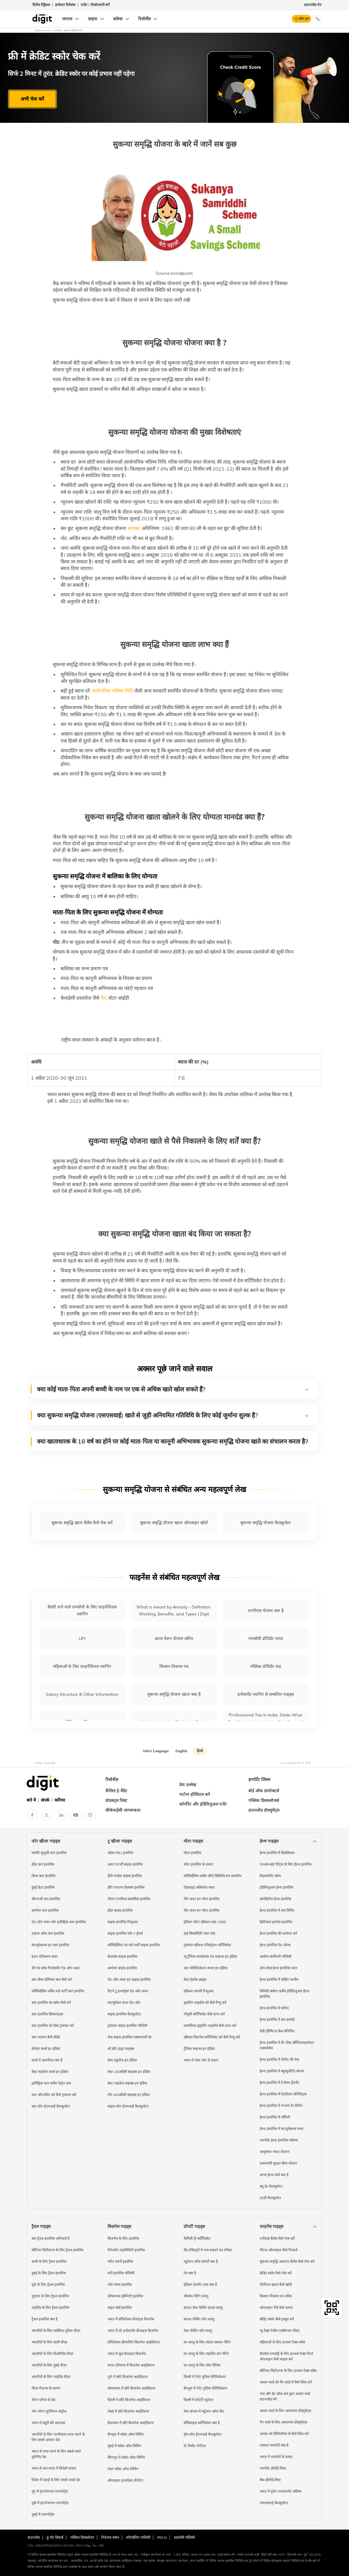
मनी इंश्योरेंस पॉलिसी (121, 2273)
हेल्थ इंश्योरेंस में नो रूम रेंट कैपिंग (281, 2105)
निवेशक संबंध (110, 2537)
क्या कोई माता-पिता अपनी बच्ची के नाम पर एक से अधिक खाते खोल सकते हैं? (173, 1389)
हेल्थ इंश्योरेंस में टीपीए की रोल (279, 2059)
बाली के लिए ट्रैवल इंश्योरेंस (49, 2261)
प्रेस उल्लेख (187, 1784)
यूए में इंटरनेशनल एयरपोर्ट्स (50, 2491)
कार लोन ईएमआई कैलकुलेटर (51, 2106)
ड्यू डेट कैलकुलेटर (271, 2186)
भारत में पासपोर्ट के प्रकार (276, 2456)
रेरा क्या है (190, 2273)
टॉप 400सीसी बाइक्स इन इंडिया (129, 2094)
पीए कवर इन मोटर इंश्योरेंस (201, 1899)
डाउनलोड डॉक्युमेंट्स (263, 1810)
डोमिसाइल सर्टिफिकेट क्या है (202, 2422)
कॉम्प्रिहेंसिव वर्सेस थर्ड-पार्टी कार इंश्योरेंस (58, 1991)
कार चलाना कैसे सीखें (46, 2037)
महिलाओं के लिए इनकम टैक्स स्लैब (282, 2342)
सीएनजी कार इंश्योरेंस (46, 1899)
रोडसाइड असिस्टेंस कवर (199, 1887)
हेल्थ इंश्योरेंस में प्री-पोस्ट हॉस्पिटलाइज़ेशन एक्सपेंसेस (287, 2045)
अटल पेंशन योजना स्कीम (174, 1638)
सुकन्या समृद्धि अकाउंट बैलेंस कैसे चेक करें (287, 2261)
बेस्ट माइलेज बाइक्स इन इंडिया (127, 2083)
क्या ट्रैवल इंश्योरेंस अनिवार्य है (50, 2238)
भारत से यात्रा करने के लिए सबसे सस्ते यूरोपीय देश (56, 2454)
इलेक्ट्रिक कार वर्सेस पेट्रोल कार (51, 2083)
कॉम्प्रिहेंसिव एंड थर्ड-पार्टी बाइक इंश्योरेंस (134, 1945)
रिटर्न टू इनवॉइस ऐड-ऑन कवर (128, 1991)
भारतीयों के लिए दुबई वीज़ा (49, 2365)
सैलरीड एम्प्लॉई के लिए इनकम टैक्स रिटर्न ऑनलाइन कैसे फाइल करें (286, 2356)
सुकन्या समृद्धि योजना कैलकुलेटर (265, 1522)
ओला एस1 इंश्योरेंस (120, 1852)
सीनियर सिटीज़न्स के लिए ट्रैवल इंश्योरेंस (57, 2250)
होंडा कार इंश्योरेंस (43, 1864)
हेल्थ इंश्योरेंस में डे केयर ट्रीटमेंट (279, 2082)
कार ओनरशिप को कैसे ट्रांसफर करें (54, 2094)
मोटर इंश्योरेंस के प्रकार (198, 1864)
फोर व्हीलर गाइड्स (46, 1841)
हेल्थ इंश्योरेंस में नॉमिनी (275, 2117)
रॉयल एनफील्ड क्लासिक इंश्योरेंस (129, 1899)
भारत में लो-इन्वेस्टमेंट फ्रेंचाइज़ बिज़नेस (133, 2330)
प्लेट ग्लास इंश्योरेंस (120, 2284)
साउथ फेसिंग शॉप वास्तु (199, 2319)
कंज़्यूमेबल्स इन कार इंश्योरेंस (50, 1945)
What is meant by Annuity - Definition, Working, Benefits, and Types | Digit (173, 1610)
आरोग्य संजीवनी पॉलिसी (275, 1956)
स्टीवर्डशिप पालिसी (138, 2537)
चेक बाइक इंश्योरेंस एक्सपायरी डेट (130, 2037)
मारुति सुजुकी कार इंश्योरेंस (49, 1852)
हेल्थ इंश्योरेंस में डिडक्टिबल (277, 1852)
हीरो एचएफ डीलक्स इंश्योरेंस (126, 1887)
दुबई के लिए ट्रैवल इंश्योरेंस (49, 2273)
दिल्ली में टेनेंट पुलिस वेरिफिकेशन (205, 2376)
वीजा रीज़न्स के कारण (46, 2388)
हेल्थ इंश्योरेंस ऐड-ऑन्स (275, 1945)
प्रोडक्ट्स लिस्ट (116, 1800)
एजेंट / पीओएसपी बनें (95, 4)
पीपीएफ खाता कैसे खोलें (276, 2284)
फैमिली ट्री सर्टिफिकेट (197, 2238)
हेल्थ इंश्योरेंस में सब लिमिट (277, 1910)
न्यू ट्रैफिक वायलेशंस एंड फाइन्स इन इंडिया (210, 1956)
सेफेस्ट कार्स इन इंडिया (46, 2048)
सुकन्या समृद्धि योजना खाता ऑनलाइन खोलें (174, 1522)
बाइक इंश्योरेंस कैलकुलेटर (124, 2014)
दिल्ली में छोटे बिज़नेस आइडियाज (129, 2399)
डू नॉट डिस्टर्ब (55, 2537)
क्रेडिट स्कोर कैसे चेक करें (276, 2273)
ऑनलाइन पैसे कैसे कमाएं (276, 2307)
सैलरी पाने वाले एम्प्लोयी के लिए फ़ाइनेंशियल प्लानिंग (82, 1610)
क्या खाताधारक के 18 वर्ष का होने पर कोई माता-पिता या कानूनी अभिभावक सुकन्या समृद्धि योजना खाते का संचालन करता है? (173, 1441)
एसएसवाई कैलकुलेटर (274, 2503)
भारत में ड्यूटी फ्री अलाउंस (48, 2422)
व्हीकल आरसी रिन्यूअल (199, 1991)
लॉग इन (304, 18)
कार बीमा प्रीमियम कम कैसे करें (52, 1979)
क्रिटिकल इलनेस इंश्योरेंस (276, 1922)
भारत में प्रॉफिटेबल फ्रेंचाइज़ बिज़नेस (131, 2319)
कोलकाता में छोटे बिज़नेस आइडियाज (131, 2388)
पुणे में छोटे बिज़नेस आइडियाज (128, 2376)
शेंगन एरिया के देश (43, 2399)
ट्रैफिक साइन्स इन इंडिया (199, 2048)
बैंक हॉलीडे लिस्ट (270, 2479)
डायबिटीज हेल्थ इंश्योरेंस (275, 1899)
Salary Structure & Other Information (82, 1694)
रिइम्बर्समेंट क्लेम (270, 1875)
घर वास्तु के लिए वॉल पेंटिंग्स (202, 2365)
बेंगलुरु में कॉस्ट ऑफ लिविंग (126, 2434)
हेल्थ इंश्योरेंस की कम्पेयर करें (278, 1933)
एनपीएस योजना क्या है (266, 1610)
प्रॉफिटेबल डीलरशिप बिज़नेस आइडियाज (134, 2342)
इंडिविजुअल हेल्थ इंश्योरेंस (276, 1887)
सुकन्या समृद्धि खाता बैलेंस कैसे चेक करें (82, 1522)
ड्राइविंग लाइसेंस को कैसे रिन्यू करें (205, 2002)
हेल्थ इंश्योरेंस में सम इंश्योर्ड (277, 2019)
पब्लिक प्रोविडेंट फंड (265, 1666)
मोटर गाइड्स (193, 1841)
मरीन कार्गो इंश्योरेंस (120, 2261)
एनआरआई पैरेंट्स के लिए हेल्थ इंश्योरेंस (285, 1864)
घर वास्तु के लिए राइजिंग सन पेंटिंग (206, 2353)
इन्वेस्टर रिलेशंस (65, 4)
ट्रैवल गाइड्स (41, 2226)
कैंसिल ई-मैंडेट (116, 1790)
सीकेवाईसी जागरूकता (123, 1810)
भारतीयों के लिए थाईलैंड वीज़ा (51, 2376)
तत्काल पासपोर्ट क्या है (274, 2445)
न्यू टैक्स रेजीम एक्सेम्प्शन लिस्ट (280, 2330)
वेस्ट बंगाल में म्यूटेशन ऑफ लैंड (204, 2411)
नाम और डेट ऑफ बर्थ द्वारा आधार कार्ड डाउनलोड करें (285, 2396)
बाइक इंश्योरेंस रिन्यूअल (123, 1922)
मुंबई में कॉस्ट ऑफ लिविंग (124, 2446)
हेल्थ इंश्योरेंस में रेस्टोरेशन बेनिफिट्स (283, 2094)
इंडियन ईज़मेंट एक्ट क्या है (200, 2284)
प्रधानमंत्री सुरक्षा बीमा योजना (278, 2163)
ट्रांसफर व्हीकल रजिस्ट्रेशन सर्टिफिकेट (207, 1945)
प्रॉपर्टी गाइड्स (194, 2226)
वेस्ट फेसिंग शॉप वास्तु (198, 2330)
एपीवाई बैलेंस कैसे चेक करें (277, 2238)
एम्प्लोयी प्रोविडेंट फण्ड (265, 1638)
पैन (102, 998)
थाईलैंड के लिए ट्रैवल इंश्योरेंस (50, 2307)
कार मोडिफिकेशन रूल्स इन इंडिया (206, 1968)
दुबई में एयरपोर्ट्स (43, 2514)
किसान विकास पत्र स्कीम (276, 2296)
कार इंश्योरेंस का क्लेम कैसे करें (51, 2002)
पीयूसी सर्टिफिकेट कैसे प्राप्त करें (204, 2014)
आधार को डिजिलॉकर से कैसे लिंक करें (284, 2433)
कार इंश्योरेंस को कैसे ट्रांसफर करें (53, 2025)
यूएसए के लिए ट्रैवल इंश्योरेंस (50, 2296)
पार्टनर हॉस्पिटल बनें (194, 1794)
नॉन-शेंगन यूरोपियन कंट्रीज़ (49, 2411)
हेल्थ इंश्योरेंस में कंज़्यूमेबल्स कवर (282, 2128)
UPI (82, 1638)
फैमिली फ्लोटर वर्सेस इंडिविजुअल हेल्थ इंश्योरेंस (284, 1994)
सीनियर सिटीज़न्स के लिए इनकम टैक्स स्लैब (288, 2370)
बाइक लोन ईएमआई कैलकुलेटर (128, 2106)
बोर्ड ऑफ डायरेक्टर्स (263, 1790)
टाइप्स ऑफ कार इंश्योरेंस (48, 1933)
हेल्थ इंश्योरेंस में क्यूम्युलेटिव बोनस (282, 2071)
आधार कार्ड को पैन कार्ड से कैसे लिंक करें (286, 2382)
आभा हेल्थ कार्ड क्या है (274, 2174)
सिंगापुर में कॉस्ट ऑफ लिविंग (126, 2457)
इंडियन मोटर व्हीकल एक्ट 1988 (205, 1922)
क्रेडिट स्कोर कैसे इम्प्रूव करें (277, 2319)
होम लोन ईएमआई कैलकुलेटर (203, 2434)
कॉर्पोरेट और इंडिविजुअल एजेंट (203, 1804)
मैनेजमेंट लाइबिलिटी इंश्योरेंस (126, 2250)
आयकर (133, 528)
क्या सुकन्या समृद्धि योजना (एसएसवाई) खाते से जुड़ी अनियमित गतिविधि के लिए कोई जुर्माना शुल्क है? (173, 1415)
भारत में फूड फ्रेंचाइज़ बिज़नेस (127, 2353)
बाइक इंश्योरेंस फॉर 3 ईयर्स (125, 1933)
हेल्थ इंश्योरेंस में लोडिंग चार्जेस (279, 1979)
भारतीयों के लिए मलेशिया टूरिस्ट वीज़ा (56, 2330)
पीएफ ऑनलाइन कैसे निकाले (278, 2250)
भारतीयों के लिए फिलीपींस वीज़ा (52, 2353)
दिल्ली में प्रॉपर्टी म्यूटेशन (199, 2399)
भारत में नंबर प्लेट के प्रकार (201, 2060)
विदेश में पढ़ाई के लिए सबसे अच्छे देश (56, 2479)
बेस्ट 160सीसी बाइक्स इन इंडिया (129, 2071)
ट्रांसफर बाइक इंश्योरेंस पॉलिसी (127, 2025)
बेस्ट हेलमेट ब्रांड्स (195, 1979)
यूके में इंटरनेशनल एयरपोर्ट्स (50, 2503)
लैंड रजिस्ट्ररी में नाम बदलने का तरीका (208, 2250)
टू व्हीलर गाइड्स (120, 1841)
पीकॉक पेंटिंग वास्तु (196, 2296)
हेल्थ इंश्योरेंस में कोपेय (274, 2008)
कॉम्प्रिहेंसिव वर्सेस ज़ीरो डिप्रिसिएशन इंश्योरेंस (212, 1875)
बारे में (31, 1800)
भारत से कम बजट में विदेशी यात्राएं (54, 2468)
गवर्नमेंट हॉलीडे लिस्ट (273, 2468)
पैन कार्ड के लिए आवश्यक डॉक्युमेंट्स (283, 2422)
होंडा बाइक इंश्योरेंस (120, 1910)
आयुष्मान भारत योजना (274, 2151)
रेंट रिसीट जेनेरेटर (195, 2446)
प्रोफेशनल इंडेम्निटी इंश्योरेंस (125, 2296)
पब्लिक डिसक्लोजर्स (263, 1800)
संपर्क (45, 1800)
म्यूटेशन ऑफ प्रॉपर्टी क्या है (201, 2261)
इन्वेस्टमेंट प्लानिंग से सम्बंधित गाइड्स (266, 1694)
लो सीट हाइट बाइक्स (121, 2048)
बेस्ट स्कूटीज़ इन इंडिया (122, 2060)
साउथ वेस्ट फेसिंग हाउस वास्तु (203, 2307)
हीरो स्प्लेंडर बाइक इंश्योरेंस (125, 1875)
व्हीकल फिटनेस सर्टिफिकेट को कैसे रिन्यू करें (212, 2037)
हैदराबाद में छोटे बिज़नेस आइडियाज (131, 2422)
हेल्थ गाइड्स (269, 1841)
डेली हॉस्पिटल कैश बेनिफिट (277, 2031)
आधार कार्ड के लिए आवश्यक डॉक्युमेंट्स (285, 2410)
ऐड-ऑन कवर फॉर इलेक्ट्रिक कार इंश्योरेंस (59, 1922)
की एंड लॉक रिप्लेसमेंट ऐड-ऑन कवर (56, 1968)
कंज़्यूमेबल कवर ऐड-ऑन (124, 2002)
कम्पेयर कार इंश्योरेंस (45, 1910)
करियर (60, 1800)
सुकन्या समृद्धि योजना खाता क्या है (174, 1694)
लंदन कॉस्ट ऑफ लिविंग (123, 2469)
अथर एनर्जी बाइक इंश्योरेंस (125, 1864)
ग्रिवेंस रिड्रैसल (41, 4)
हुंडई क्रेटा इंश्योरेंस (43, 1887)
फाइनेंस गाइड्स (271, 2226)
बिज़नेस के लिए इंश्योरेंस (123, 2238)
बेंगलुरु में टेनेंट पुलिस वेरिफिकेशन (205, 2388)
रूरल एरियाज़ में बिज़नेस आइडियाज (131, 2365)
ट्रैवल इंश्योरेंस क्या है (45, 2319)
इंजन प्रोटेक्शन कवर (45, 1956)
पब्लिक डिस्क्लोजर (82, 2537)
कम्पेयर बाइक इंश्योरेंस (122, 1968)
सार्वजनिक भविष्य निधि (112, 691)
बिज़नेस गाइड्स (119, 2226)
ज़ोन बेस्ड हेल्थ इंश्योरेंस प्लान (278, 1968)
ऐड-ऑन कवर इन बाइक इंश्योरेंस (129, 1979)
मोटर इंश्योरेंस (192, 1852)
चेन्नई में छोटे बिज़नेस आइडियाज (128, 2411)
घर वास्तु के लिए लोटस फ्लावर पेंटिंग (207, 2342)
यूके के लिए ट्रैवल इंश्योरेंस (48, 2284)
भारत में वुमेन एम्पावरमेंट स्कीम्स (280, 2491)
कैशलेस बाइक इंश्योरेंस (122, 1956)
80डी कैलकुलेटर (270, 2197)
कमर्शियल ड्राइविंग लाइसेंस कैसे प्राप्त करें (210, 2025)
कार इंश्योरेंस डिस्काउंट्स (47, 2014)
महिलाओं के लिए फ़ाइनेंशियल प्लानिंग (82, 1666)
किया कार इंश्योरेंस (43, 1875)
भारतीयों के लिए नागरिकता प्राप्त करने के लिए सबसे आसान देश (58, 2437)
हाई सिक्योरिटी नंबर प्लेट (199, 1933)
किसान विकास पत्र (173, 1666)
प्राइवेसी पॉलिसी (184, 2537)
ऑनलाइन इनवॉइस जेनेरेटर (125, 2480)
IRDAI (162, 2537)
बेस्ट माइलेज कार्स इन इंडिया (50, 2071)
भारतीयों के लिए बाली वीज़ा (49, 2342)
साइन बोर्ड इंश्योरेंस (120, 2307)
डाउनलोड (34, 2537)
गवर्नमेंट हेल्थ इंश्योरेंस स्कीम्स (279, 2140)
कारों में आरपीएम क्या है (47, 2060)
